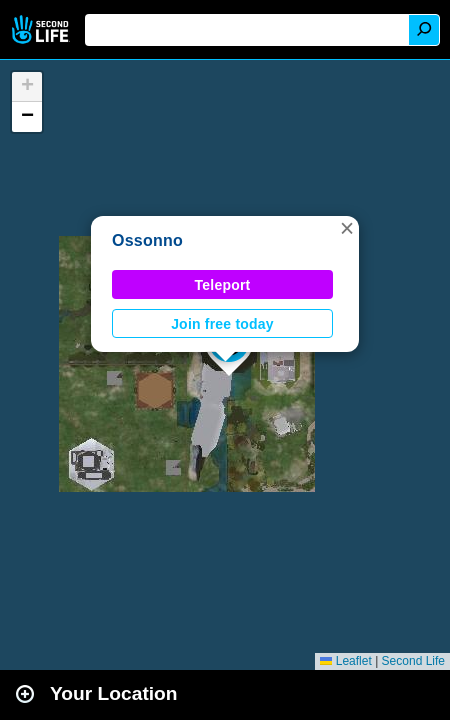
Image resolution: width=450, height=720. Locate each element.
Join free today (222, 324)
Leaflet (345, 661)
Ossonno (147, 240)
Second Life (42, 29)
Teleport (223, 285)
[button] (347, 228)
